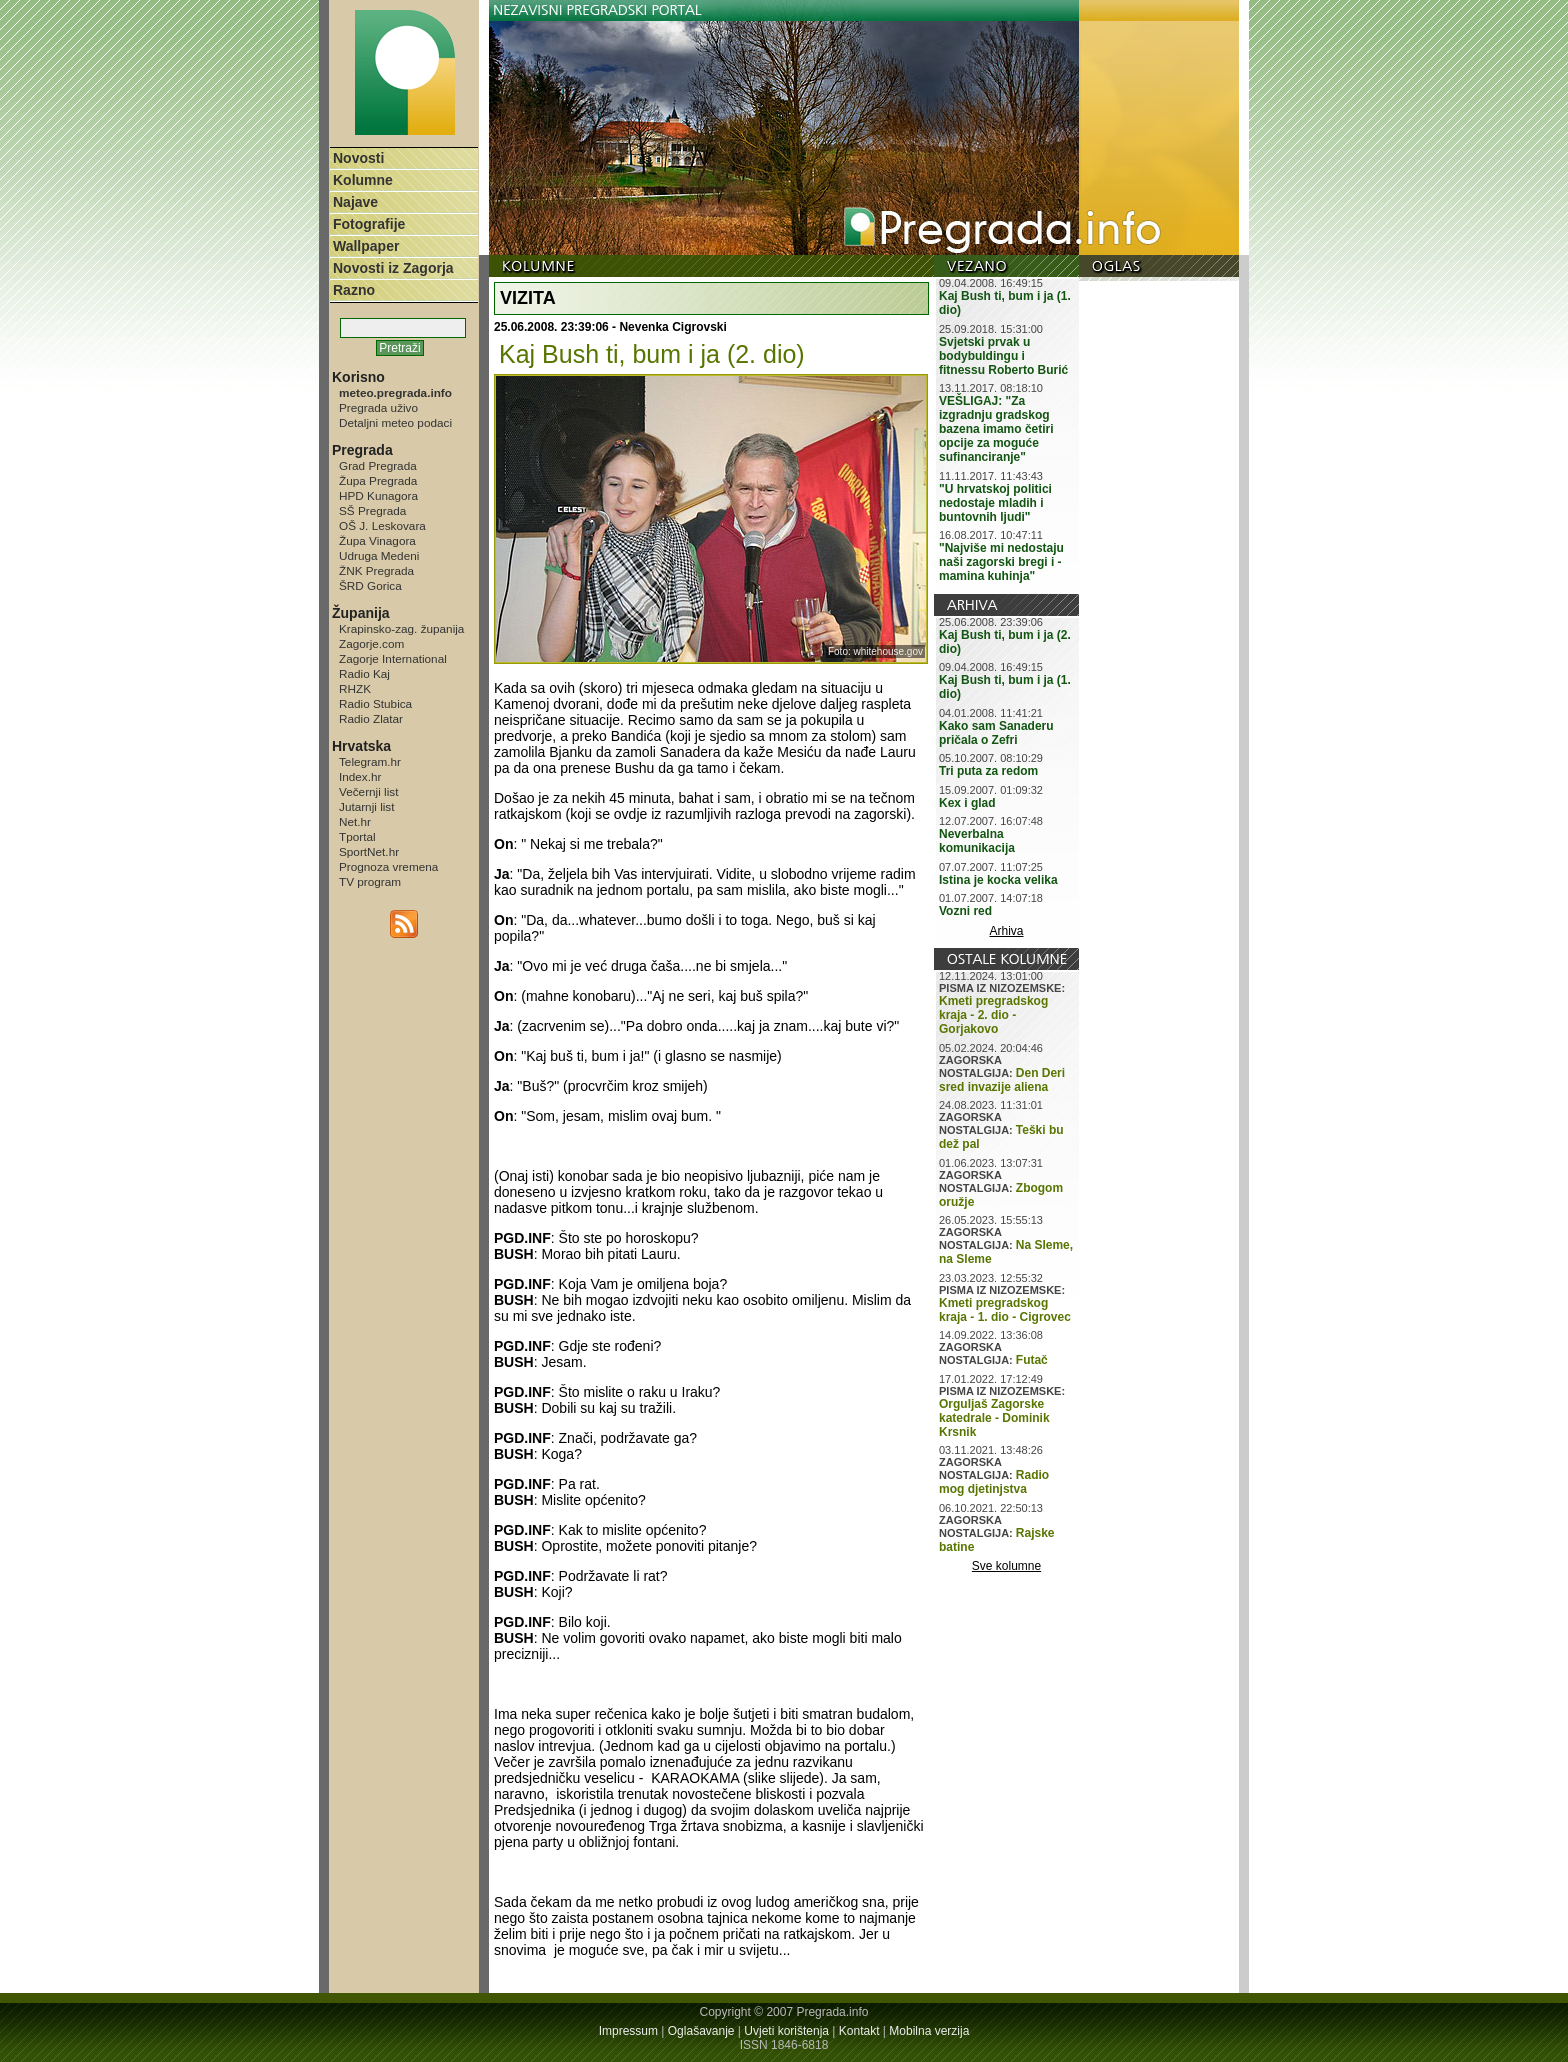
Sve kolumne (1006, 1566)
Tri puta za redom (988, 771)
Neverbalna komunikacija (977, 841)
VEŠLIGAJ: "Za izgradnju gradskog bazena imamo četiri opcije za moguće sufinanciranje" (996, 429)
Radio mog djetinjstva (994, 1482)
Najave (355, 202)
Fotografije (369, 224)
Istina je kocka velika (998, 880)
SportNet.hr (369, 851)
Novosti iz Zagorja (393, 268)
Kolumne (363, 180)
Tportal (357, 836)
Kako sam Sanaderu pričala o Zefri (996, 733)
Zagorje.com (371, 643)
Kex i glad (967, 803)
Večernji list (368, 791)
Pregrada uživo (378, 407)
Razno (354, 290)
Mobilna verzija (929, 2031)
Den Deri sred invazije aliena (1002, 1080)
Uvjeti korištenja (786, 2031)
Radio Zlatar (371, 718)
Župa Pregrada (378, 480)
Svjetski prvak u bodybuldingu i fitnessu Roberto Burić (1003, 356)
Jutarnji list (367, 806)
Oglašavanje (701, 2031)
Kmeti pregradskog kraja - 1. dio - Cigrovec (1005, 1310)
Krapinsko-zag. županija (401, 628)
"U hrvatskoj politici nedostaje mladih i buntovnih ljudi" (995, 503)
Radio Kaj (364, 673)
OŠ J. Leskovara (382, 525)
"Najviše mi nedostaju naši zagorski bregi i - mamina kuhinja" (1001, 562)
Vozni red (965, 911)
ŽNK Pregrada (376, 570)
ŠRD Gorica (370, 585)
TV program (370, 881)
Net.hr (355, 821)
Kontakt (859, 2031)
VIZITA (528, 298)
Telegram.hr (370, 761)
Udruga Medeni (379, 555)
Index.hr (360, 776)
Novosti (358, 158)
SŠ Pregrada (372, 510)
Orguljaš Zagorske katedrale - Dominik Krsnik (994, 1418)
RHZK (355, 688)
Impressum (628, 2031)
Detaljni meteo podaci (395, 422)
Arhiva (1007, 931)
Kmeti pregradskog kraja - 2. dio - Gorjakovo (993, 1015)
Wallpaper (366, 246)
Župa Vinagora (377, 540)
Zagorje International (393, 658)
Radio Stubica (375, 703)
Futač (1032, 1360)
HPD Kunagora (378, 495)
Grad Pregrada (378, 465)
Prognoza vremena (388, 866)
